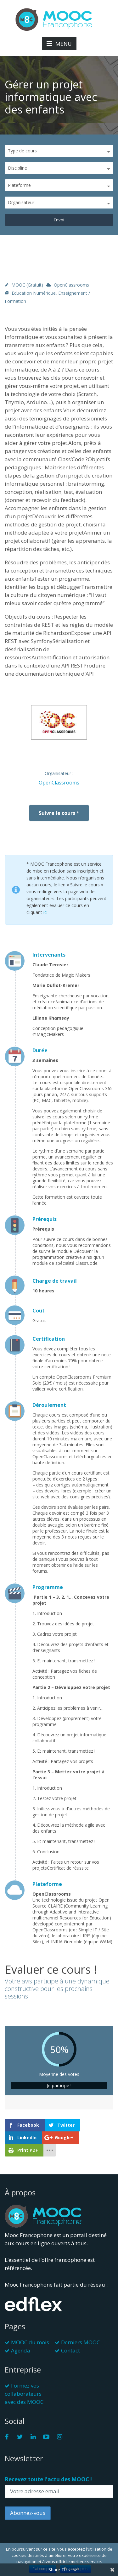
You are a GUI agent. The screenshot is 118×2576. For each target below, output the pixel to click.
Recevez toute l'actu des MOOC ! (48, 2479)
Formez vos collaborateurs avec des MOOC (24, 2393)
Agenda (20, 2350)
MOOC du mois (30, 2342)
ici (45, 912)
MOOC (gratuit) (27, 285)
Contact (70, 2350)
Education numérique (34, 293)
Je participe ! (59, 2085)
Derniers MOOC (80, 2342)
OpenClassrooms (71, 285)
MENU (59, 43)
